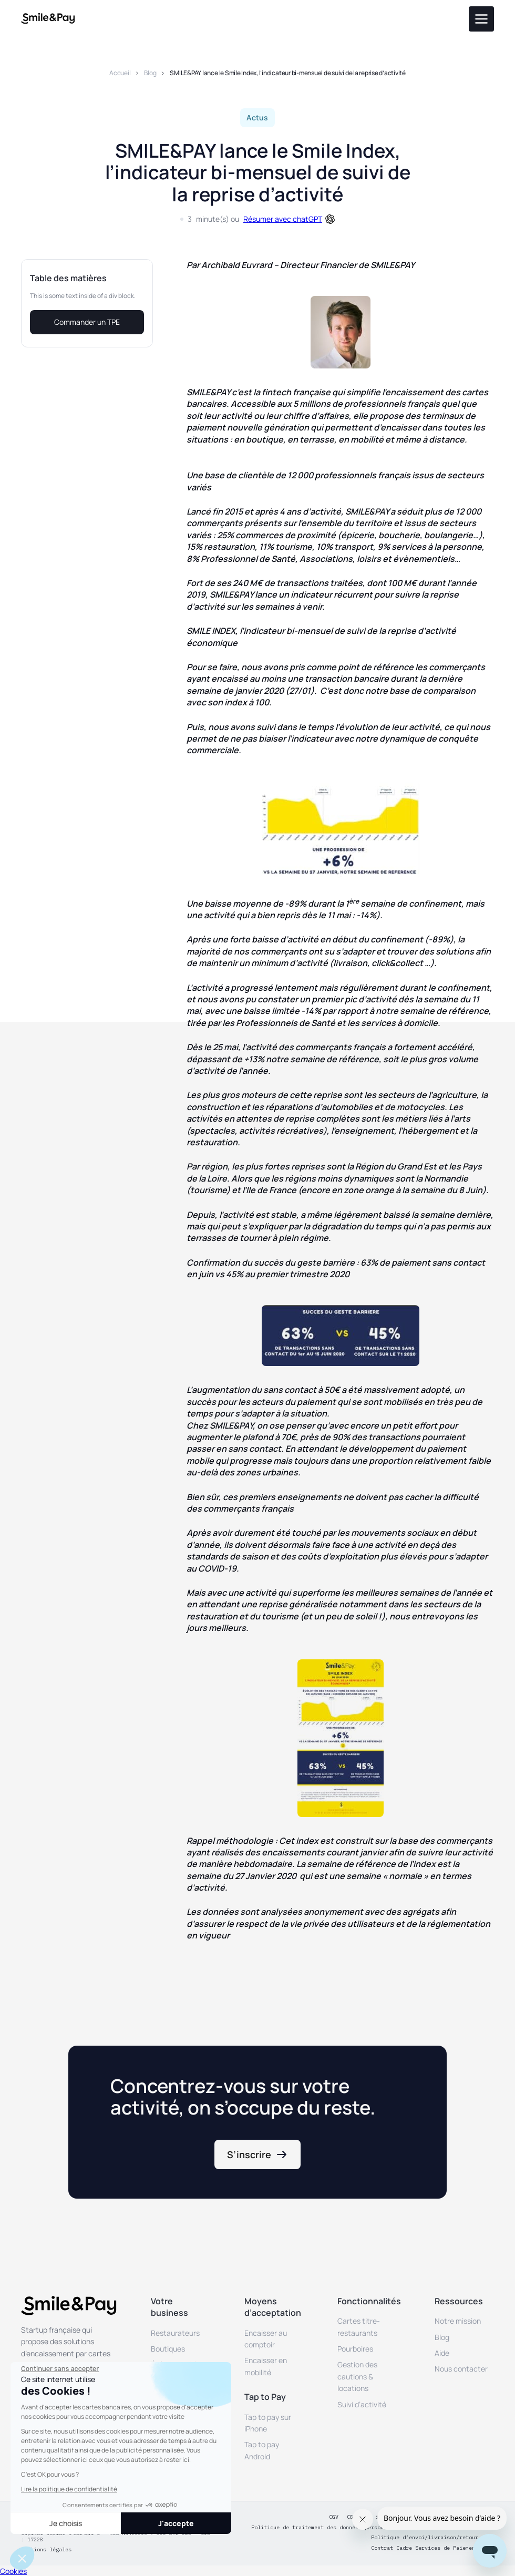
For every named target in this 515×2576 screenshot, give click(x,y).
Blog (150, 72)
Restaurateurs (175, 2333)
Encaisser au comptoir (265, 2338)
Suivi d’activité (361, 2404)
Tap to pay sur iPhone (267, 2423)
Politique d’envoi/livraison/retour (424, 2537)
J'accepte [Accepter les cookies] (176, 2523)
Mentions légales (46, 2550)
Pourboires (355, 2349)
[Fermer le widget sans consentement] (60, 2369)
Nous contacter (461, 2369)
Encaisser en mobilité (265, 2366)
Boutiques (168, 2349)
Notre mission (458, 2321)
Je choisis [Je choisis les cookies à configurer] (65, 2523)
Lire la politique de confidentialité (69, 2489)
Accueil (119, 72)
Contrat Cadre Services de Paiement (424, 2548)
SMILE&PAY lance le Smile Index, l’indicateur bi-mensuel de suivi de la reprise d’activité (288, 72)
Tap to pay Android (261, 2450)
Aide (442, 2353)
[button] (22, 2558)
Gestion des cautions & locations (357, 2376)
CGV (333, 2517)
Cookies (13, 2571)
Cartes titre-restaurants (358, 2326)
